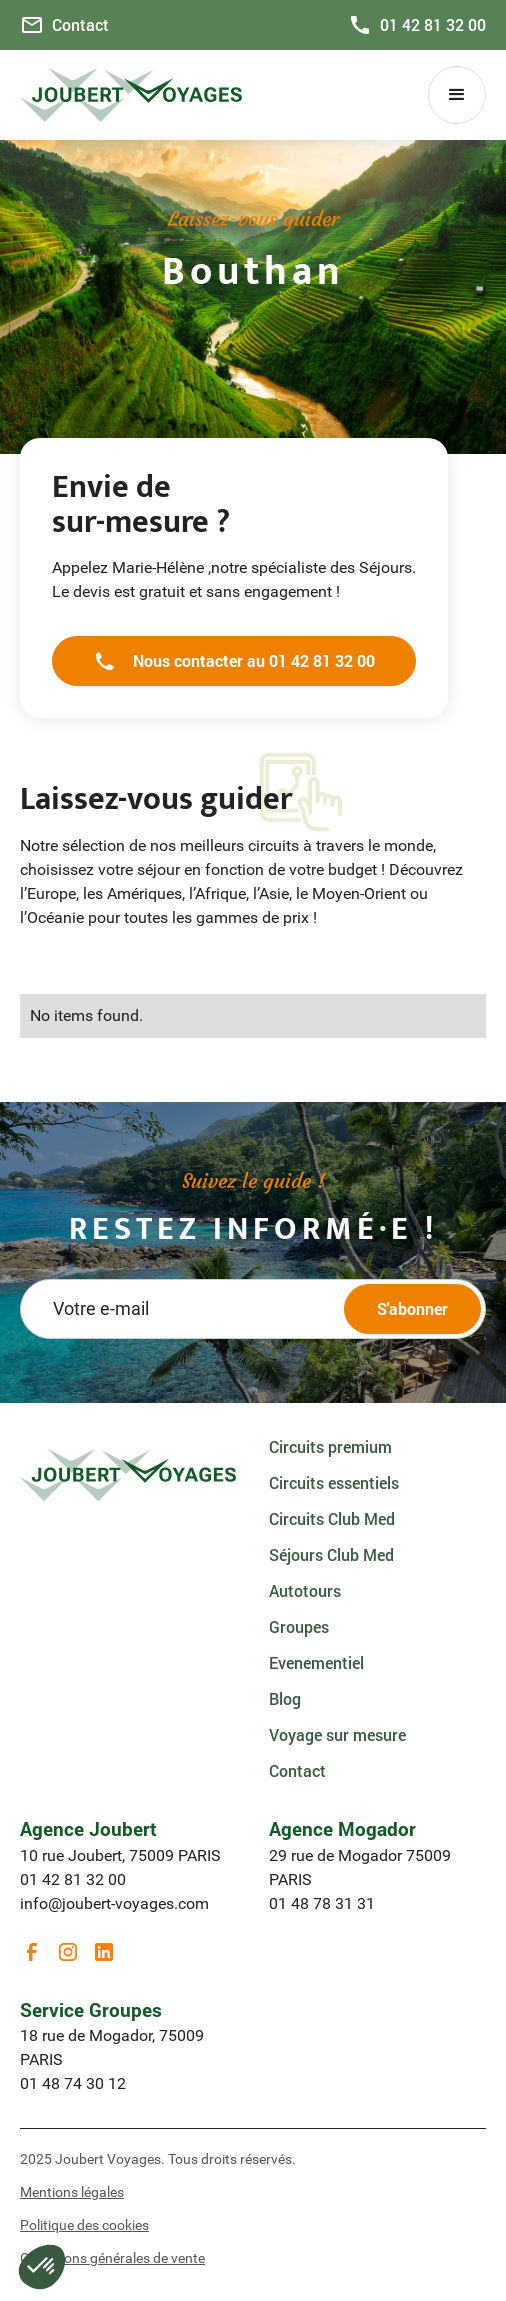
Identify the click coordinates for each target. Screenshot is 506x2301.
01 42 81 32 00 (73, 1879)
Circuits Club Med (332, 1518)
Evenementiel (316, 1662)
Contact (297, 1770)
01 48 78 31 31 (322, 1903)
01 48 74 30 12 (73, 2083)
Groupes (299, 1626)
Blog (285, 1698)
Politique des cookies (84, 2225)
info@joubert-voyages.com (114, 1903)
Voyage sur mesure (337, 1734)
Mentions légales (72, 2192)
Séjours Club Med (331, 1554)
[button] (457, 95)
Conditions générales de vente (112, 2258)
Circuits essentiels (334, 1482)
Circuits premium (330, 1446)
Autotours (305, 1590)
